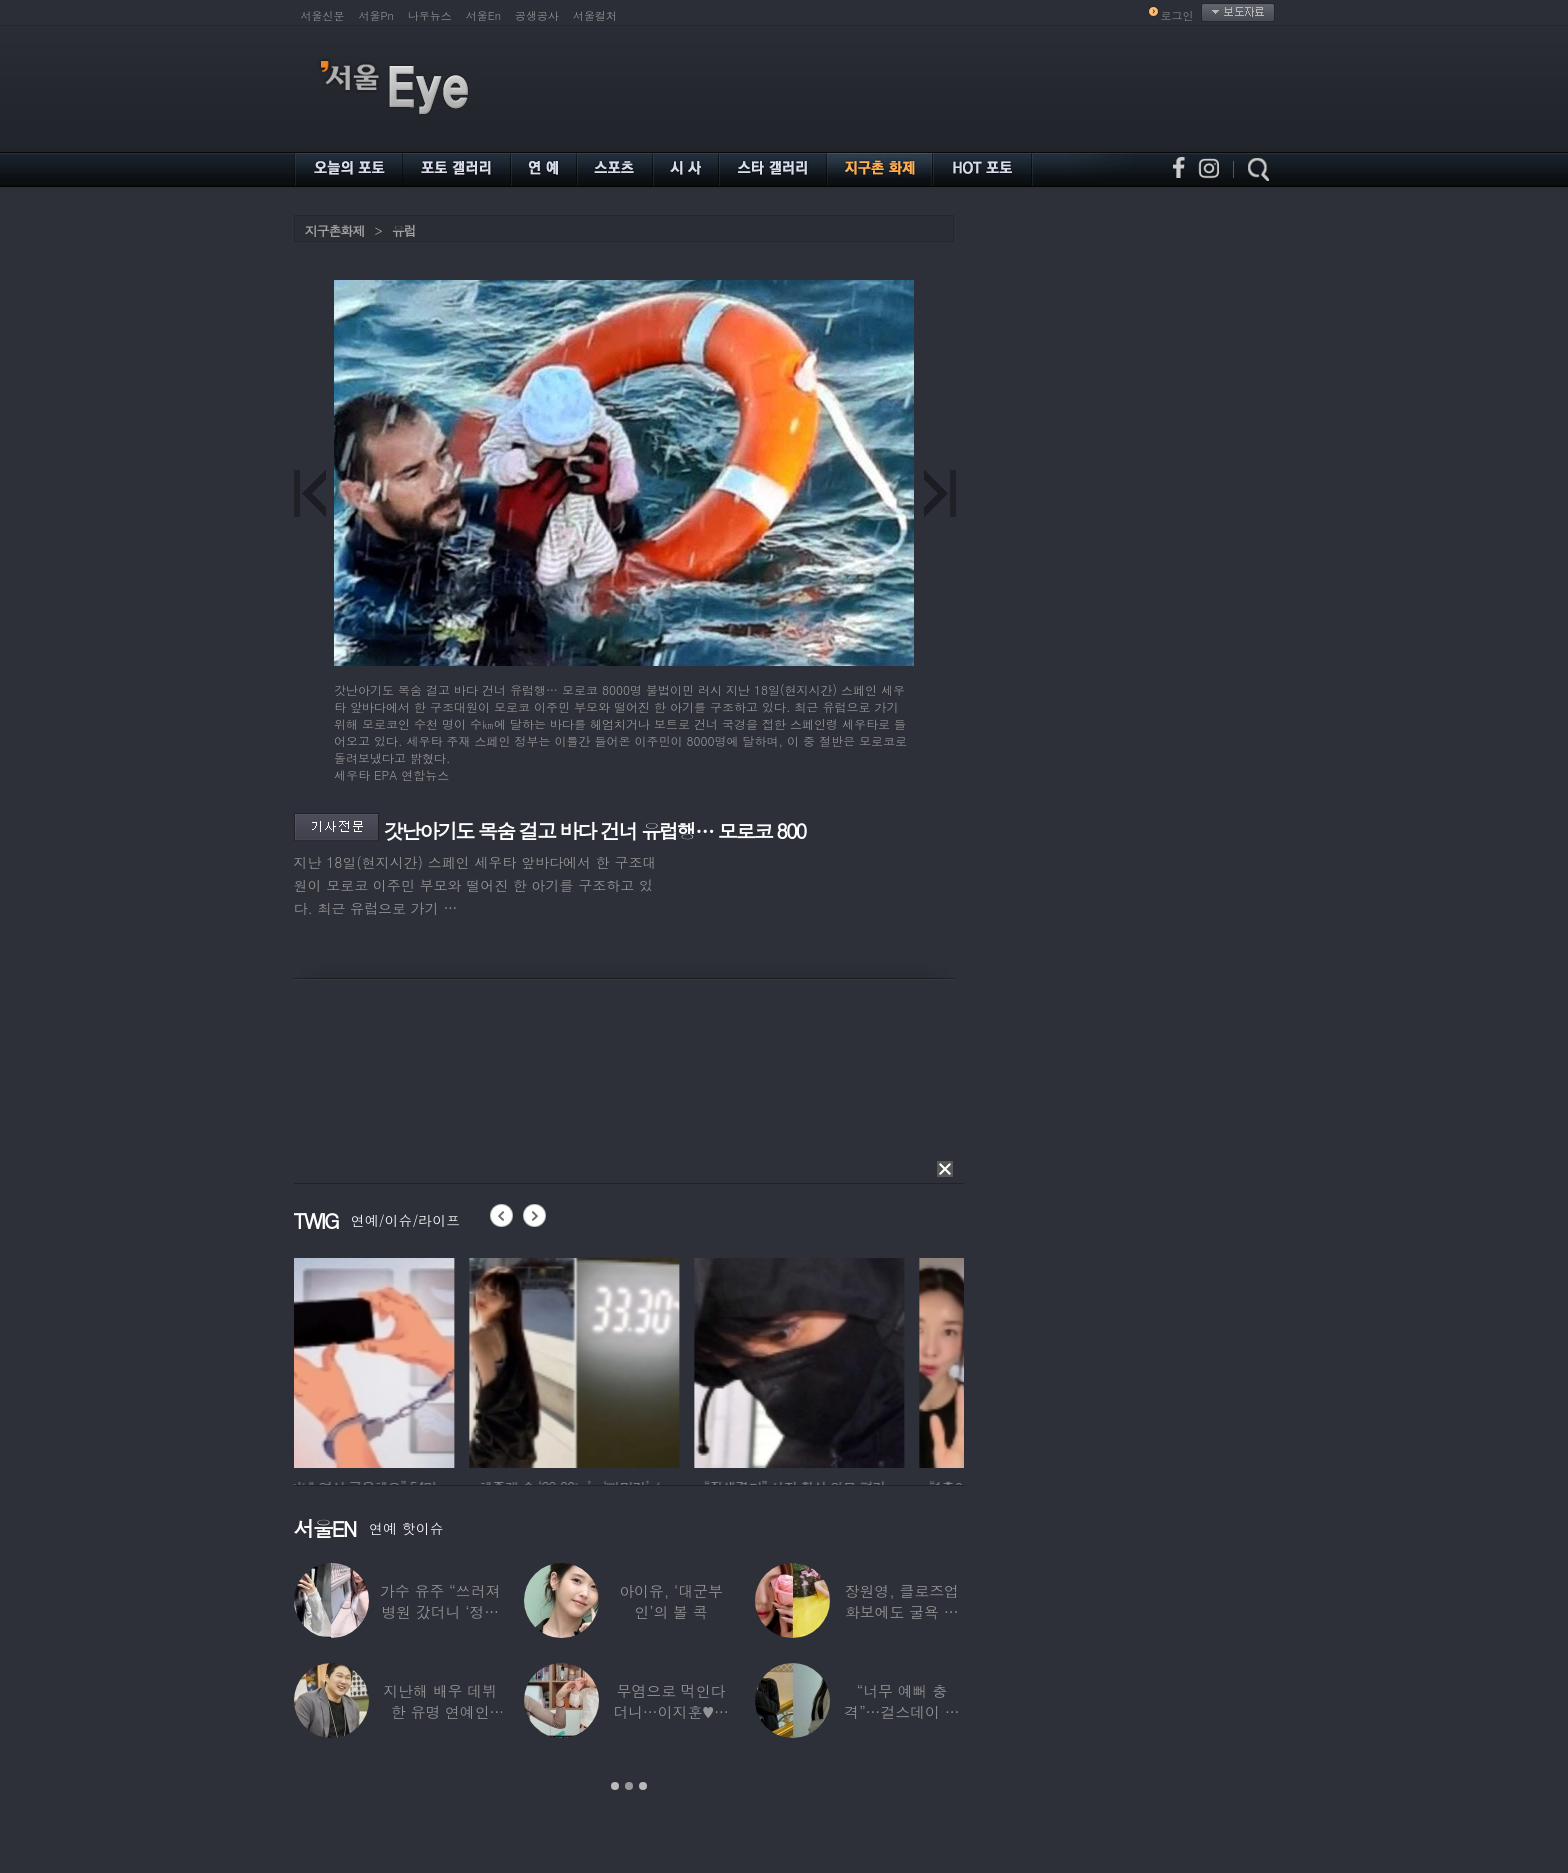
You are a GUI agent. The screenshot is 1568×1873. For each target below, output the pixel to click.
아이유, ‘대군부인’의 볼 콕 (671, 1601)
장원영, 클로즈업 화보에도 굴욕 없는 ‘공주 (902, 1611)
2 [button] (629, 1786)
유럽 (404, 230)
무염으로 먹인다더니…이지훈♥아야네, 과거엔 (671, 1711)
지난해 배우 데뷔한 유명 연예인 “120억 (440, 1711)
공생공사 (537, 15)
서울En (483, 15)
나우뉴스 (430, 15)
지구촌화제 (335, 230)
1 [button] (615, 1786)
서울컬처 (595, 15)
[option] (399, 1360)
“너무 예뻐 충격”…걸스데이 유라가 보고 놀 (902, 1711)
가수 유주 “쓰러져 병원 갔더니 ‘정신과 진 (440, 1611)
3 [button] (643, 1786)
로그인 (1177, 15)
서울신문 (323, 15)
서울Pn (376, 15)
